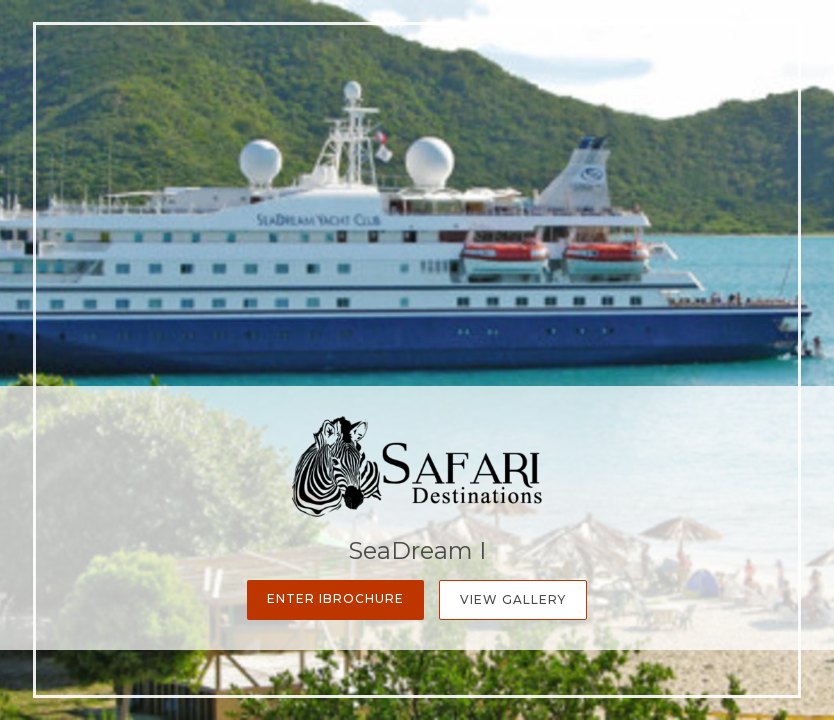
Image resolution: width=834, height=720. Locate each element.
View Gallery (513, 599)
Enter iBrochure (335, 598)
